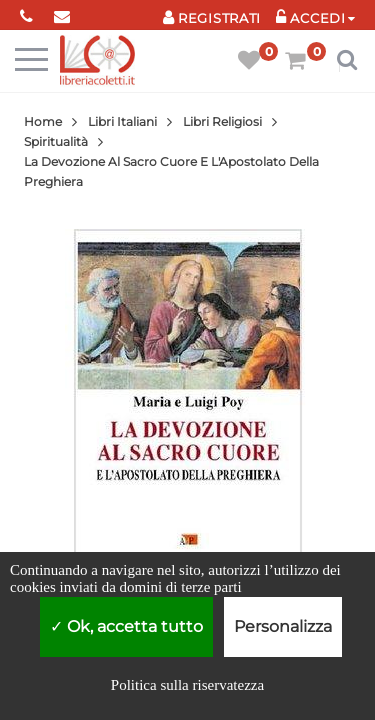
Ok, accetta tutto (126, 626)
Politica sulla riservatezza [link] (187, 685)
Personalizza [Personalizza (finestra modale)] (283, 626)
